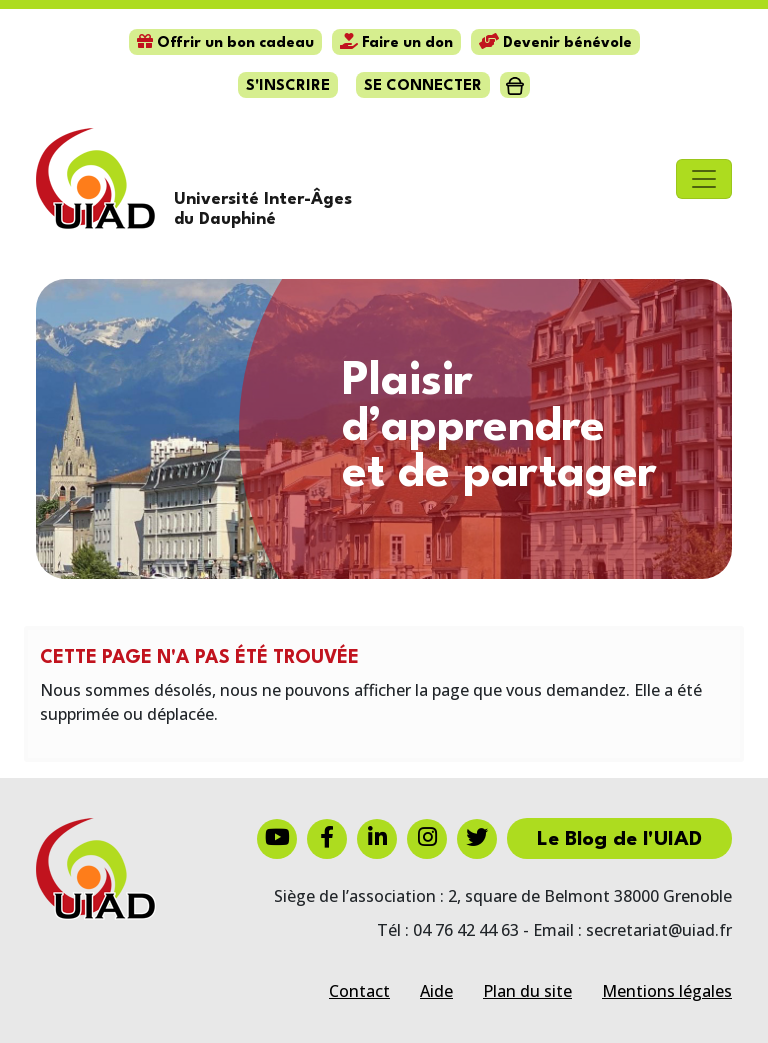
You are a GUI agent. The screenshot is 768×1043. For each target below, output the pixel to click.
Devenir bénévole (555, 43)
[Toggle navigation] (704, 179)
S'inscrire (288, 86)
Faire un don (396, 43)
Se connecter (423, 86)
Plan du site (527, 991)
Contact (359, 991)
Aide (436, 991)
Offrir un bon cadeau (225, 43)
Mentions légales (667, 991)
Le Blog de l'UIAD (619, 840)
